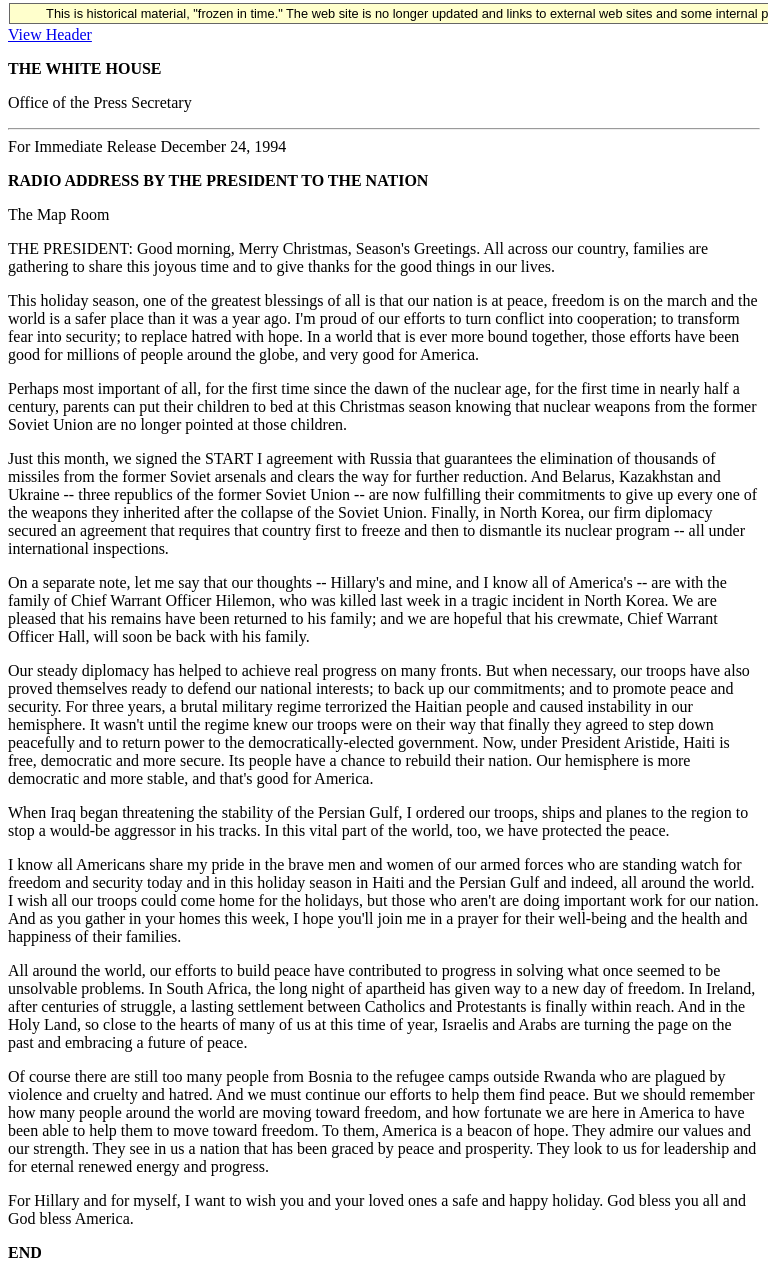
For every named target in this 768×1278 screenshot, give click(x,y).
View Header (50, 34)
